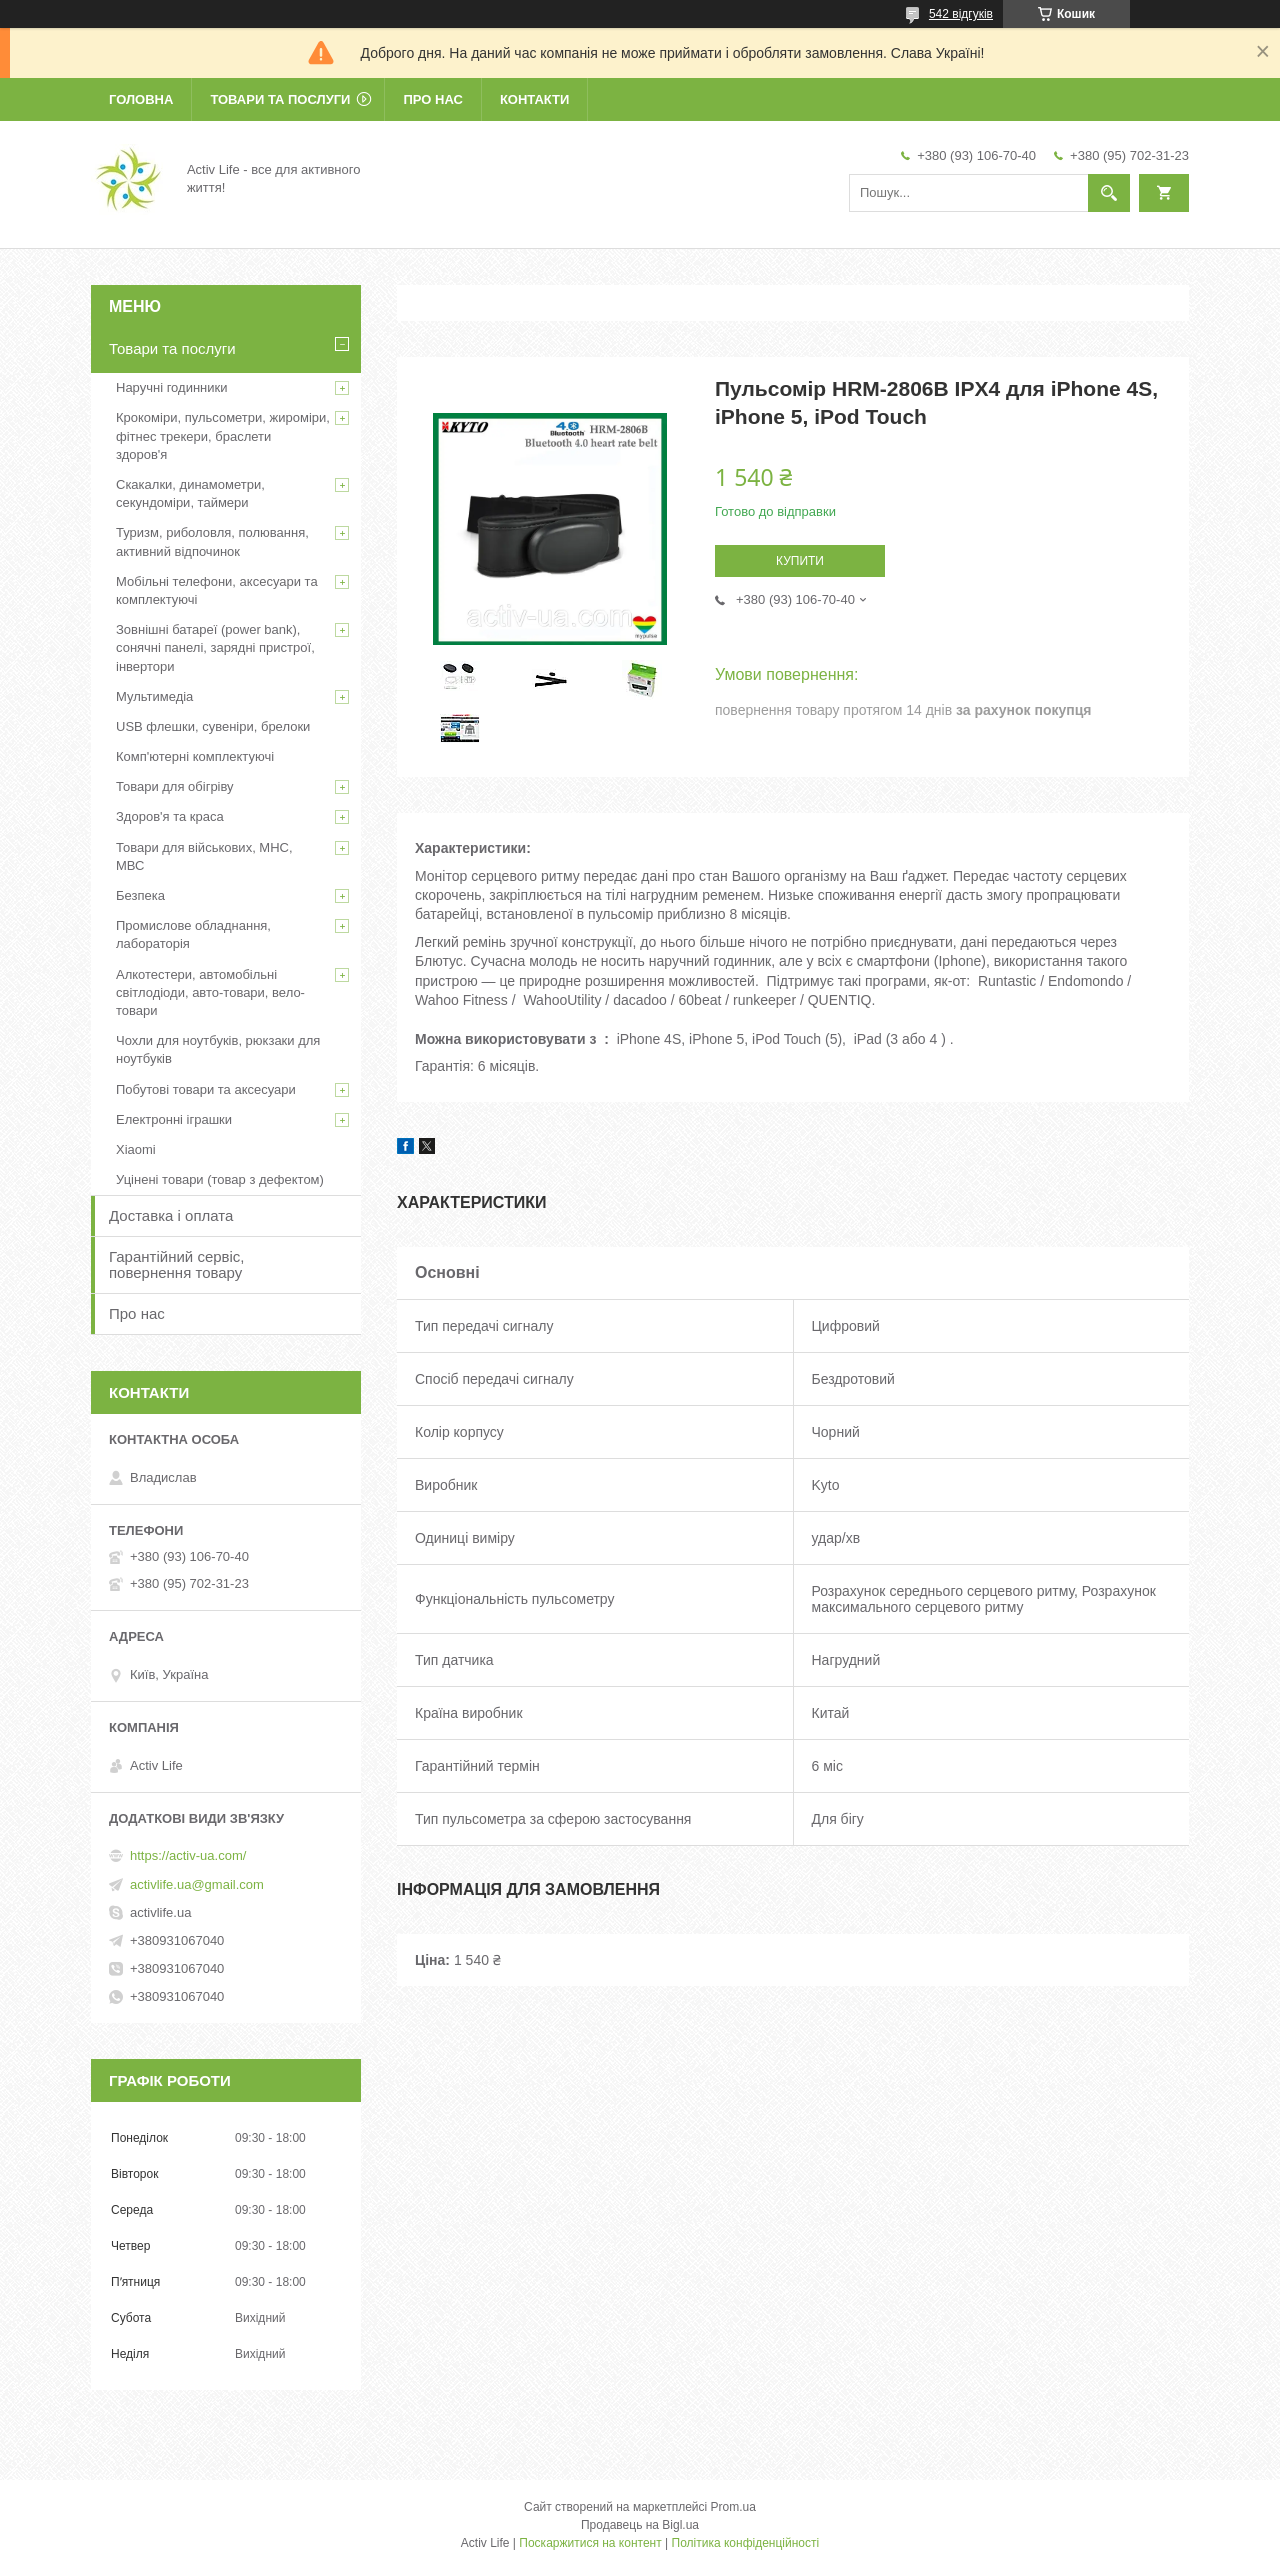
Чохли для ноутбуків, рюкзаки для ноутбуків (218, 1049)
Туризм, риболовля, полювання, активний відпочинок (212, 541)
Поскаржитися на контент (590, 2543)
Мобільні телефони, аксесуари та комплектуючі (217, 590)
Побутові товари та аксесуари (206, 1089)
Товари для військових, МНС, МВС (204, 856)
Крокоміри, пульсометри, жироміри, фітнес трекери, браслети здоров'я (223, 435)
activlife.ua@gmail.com (197, 1884)
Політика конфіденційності (746, 2543)
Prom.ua (733, 2507)
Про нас (432, 99)
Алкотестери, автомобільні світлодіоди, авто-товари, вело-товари (210, 992)
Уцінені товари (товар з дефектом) (220, 1179)
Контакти (535, 99)
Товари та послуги (280, 99)
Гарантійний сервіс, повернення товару (177, 1264)
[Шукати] (1109, 193)
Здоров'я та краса (170, 816)
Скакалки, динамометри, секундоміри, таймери (190, 493)
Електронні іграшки (174, 1119)
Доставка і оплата (171, 1215)
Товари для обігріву (175, 786)
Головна (141, 99)
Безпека (140, 895)
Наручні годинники (171, 387)
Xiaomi (136, 1149)
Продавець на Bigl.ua (640, 2525)
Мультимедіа (154, 696)
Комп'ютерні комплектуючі (195, 756)
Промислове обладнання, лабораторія (193, 934)
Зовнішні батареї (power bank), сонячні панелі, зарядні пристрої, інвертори (215, 647)
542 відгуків (961, 14)
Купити (800, 561)
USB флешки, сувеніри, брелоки (213, 726)
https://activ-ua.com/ (188, 1855)
